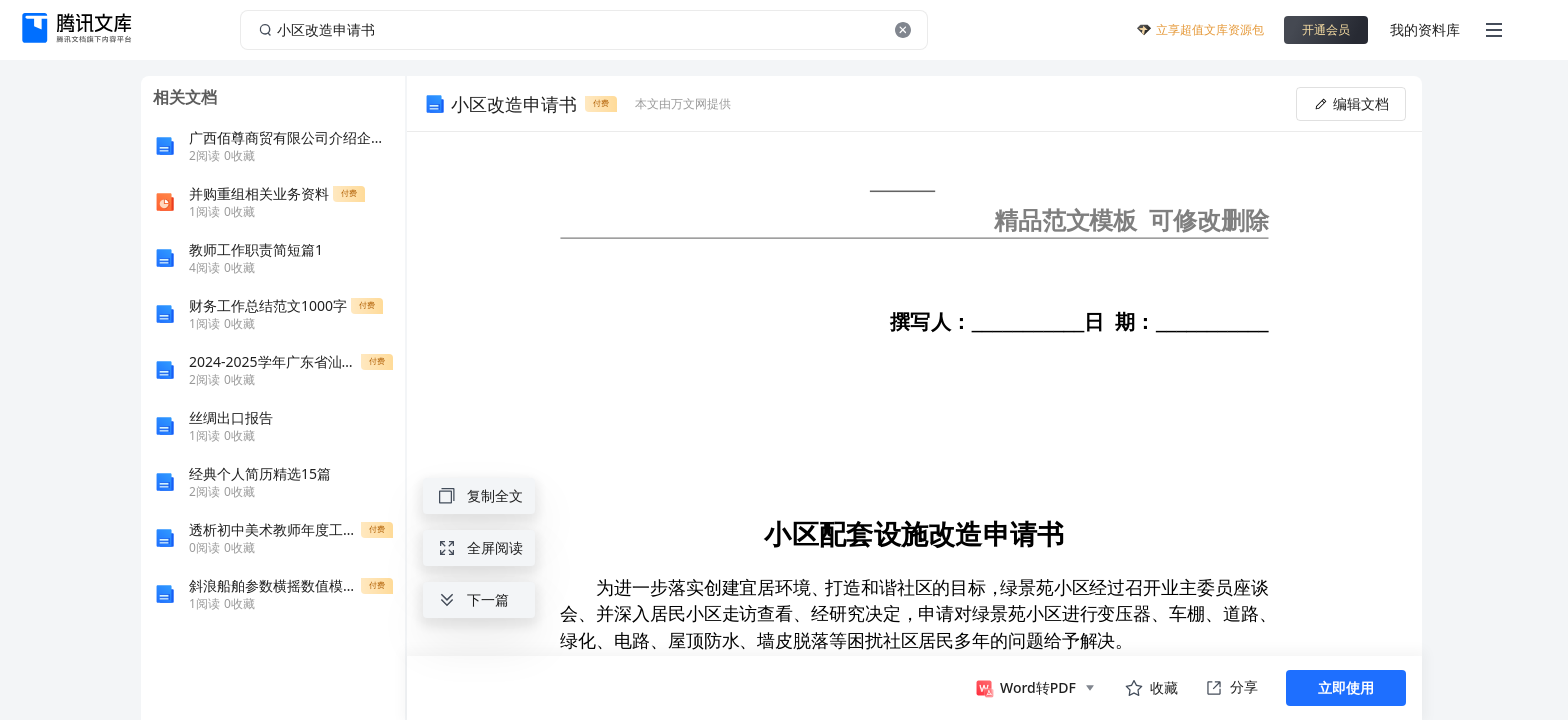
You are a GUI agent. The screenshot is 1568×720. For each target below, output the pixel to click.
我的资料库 (1425, 29)
